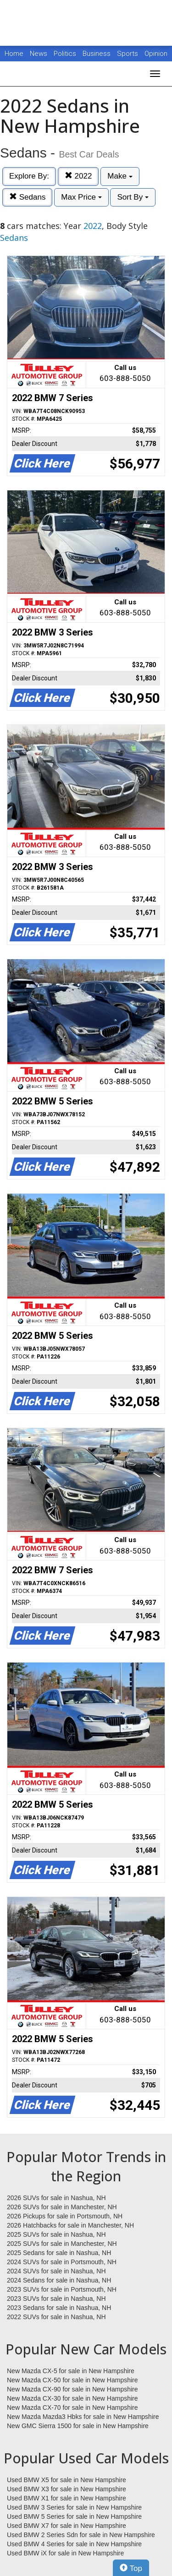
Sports (128, 53)
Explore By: (29, 176)
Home (14, 53)
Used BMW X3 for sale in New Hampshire (66, 2489)
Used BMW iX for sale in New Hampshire (65, 2553)
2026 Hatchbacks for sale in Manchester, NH (70, 2225)
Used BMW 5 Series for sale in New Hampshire (74, 2516)
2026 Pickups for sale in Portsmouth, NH (64, 2216)
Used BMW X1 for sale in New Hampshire (66, 2498)
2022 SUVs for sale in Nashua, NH (56, 2317)
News (38, 53)
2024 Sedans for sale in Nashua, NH (59, 2280)
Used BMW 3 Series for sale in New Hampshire (74, 2507)
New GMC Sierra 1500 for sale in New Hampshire (78, 2425)
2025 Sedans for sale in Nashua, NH (59, 2252)
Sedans (27, 197)
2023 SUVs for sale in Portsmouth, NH (62, 2289)
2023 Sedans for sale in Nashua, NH (59, 2307)
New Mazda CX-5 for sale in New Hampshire (70, 2371)
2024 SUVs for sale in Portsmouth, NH (62, 2262)
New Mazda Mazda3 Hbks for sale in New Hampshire (83, 2416)
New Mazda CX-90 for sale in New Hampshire (72, 2389)
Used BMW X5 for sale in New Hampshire (66, 2480)
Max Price (81, 197)
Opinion (155, 53)
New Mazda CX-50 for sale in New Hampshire (72, 2380)
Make (119, 176)
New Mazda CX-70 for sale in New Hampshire (72, 2407)
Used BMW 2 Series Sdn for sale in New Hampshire (81, 2534)
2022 (78, 176)
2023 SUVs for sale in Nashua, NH (56, 2298)
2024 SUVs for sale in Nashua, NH (56, 2271)
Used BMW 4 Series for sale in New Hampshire (74, 2544)
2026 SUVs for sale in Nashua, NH (56, 2197)
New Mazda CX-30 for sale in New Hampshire (72, 2398)
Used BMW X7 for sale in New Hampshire (66, 2525)
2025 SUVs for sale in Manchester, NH (62, 2243)
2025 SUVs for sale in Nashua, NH (56, 2234)
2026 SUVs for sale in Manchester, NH (62, 2207)
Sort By (132, 197)
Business (97, 53)
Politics (65, 53)
